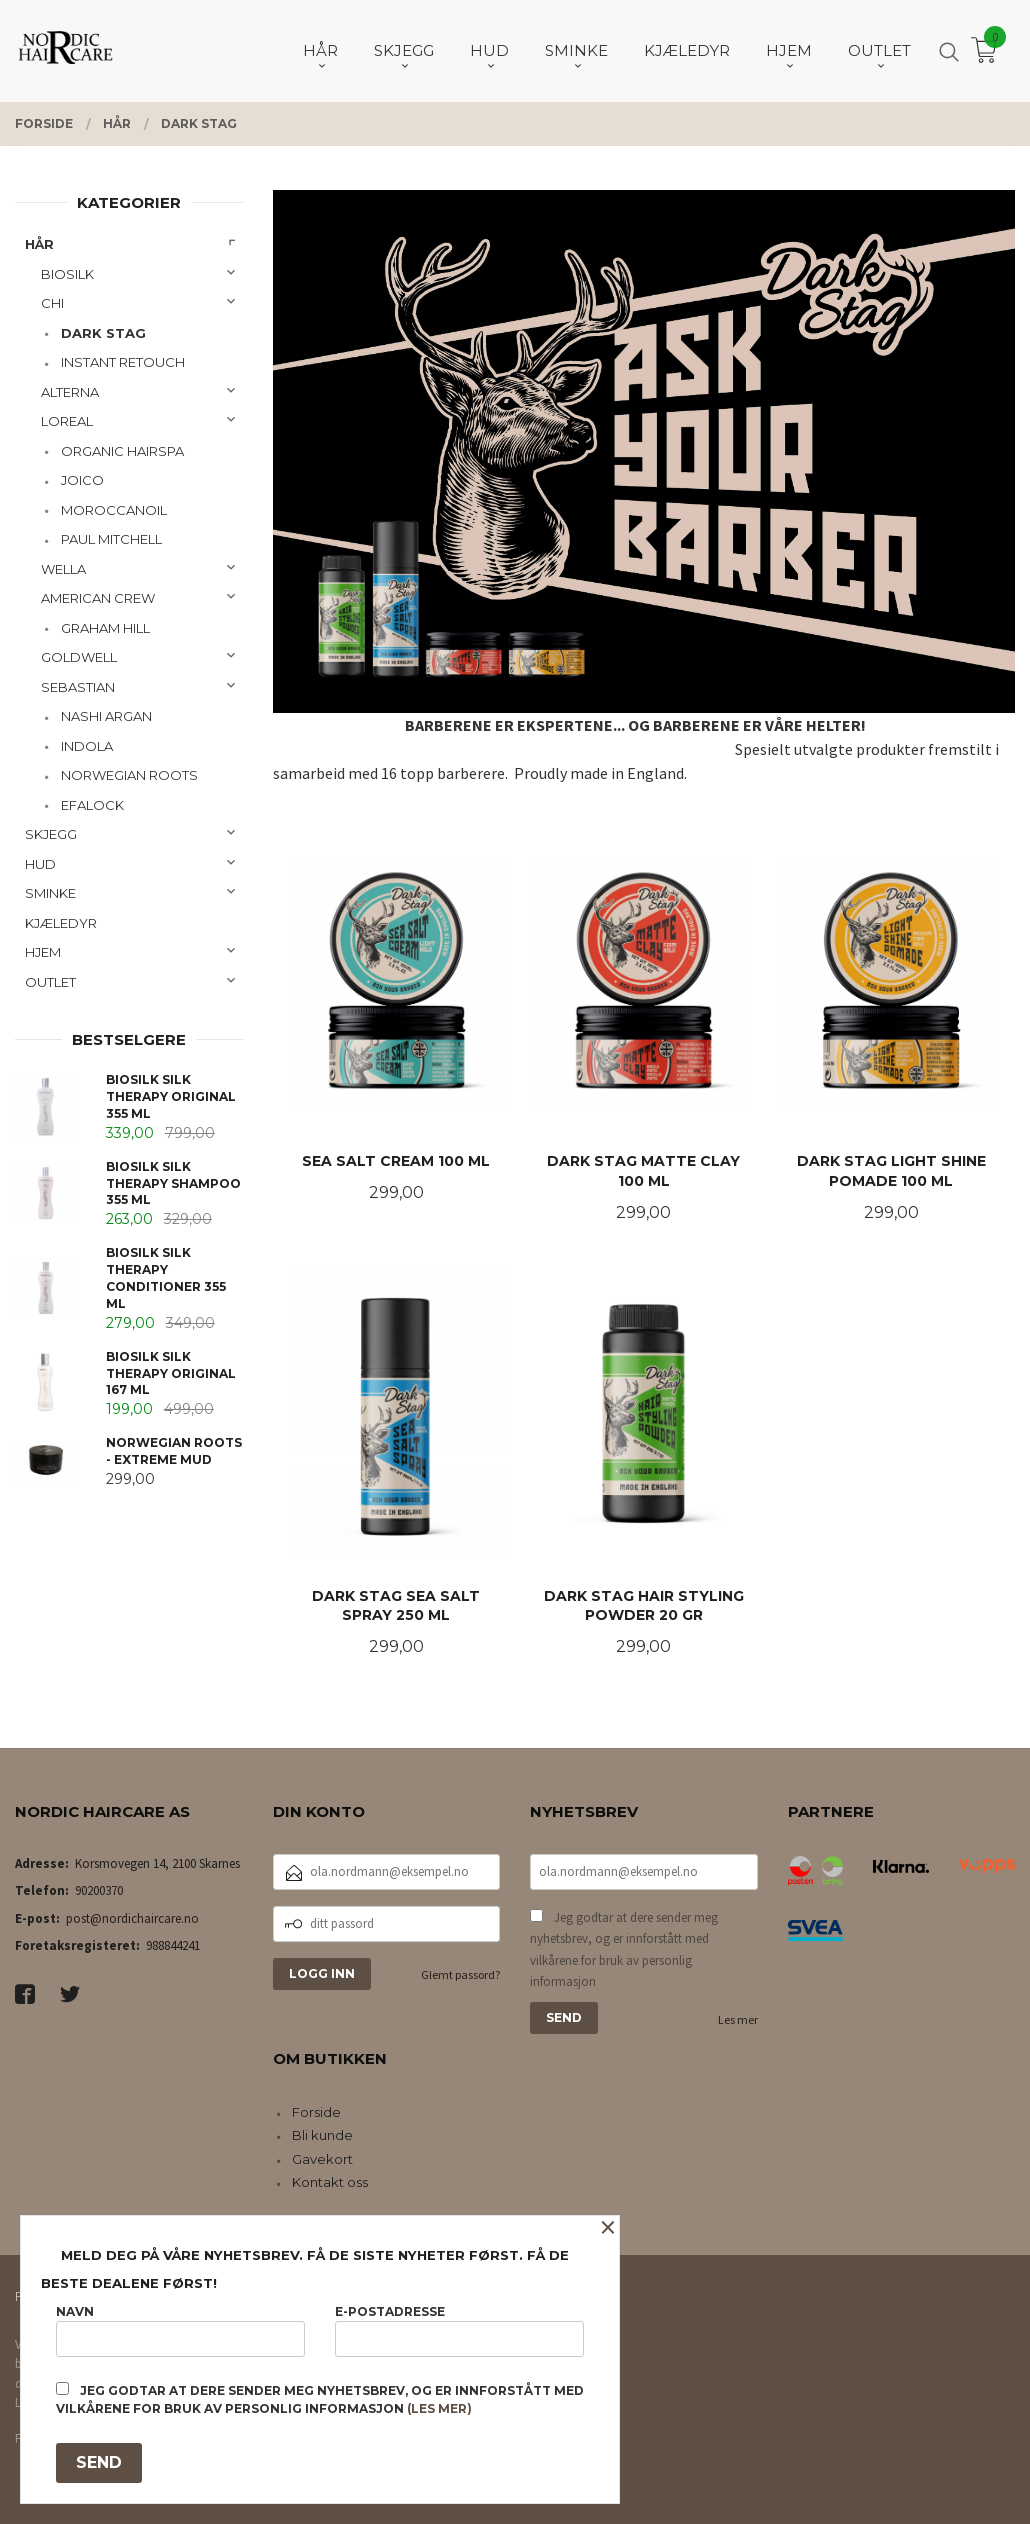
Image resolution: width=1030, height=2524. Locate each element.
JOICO (82, 480)
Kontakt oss (330, 2182)
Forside (316, 2112)
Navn (180, 2330)
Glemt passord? (460, 1974)
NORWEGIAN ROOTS (129, 775)
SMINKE (50, 893)
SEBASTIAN (78, 687)
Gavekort (322, 2159)
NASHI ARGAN (106, 716)
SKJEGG (51, 834)
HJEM (43, 952)
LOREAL (67, 421)
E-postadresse (459, 2330)
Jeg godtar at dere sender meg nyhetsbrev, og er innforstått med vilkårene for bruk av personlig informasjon (624, 1950)
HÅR (39, 244)
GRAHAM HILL (105, 628)
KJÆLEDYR (61, 923)
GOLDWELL (79, 657)
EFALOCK (92, 805)
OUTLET (50, 982)
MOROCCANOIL (114, 510)
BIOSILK (67, 274)
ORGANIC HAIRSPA (122, 451)
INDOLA (87, 746)
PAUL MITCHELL (111, 539)
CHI (52, 303)
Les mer (738, 2019)
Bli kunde (322, 2135)
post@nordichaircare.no (132, 1918)
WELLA (63, 569)
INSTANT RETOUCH (123, 362)
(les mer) (439, 2408)
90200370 (99, 1890)
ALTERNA (70, 392)
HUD (40, 864)
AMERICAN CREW (98, 598)
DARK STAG (103, 333)
